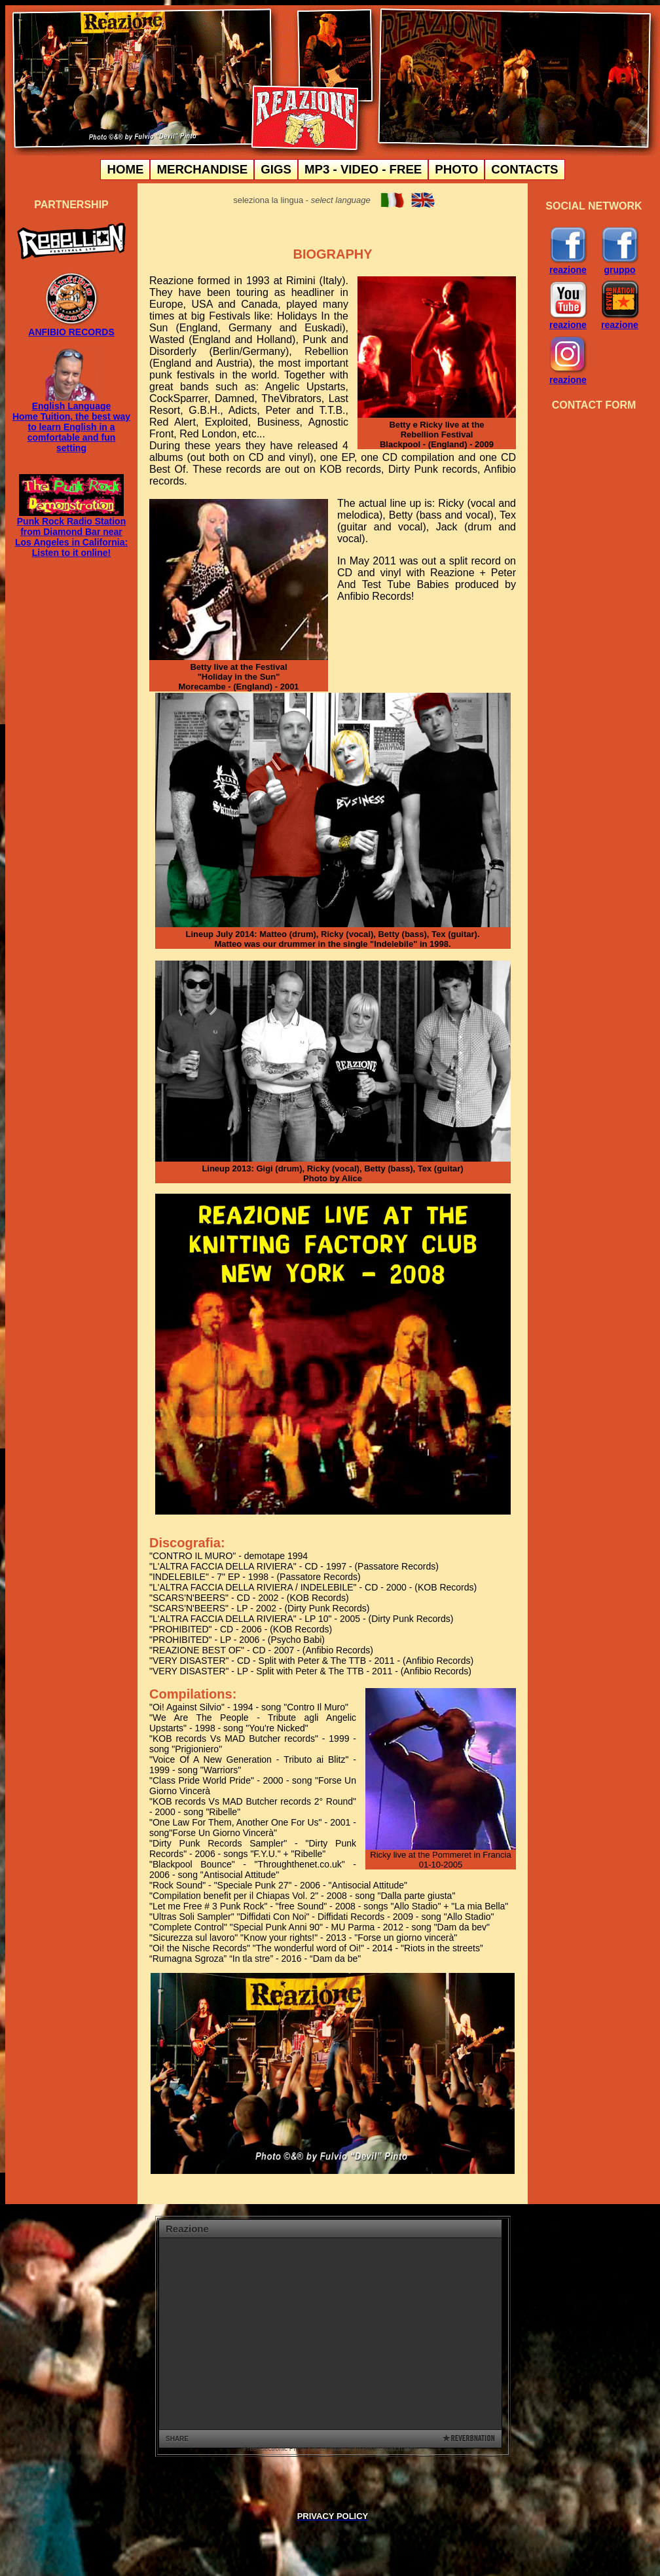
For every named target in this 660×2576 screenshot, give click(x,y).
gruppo (620, 265)
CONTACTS (524, 169)
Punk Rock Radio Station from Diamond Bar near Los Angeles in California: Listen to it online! (71, 537)
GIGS (276, 169)
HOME (125, 169)
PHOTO (456, 169)
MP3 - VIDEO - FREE (363, 169)
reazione (568, 265)
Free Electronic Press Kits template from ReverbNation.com (330, 2448)
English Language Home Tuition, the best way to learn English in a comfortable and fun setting (71, 422)
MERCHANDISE (202, 169)
